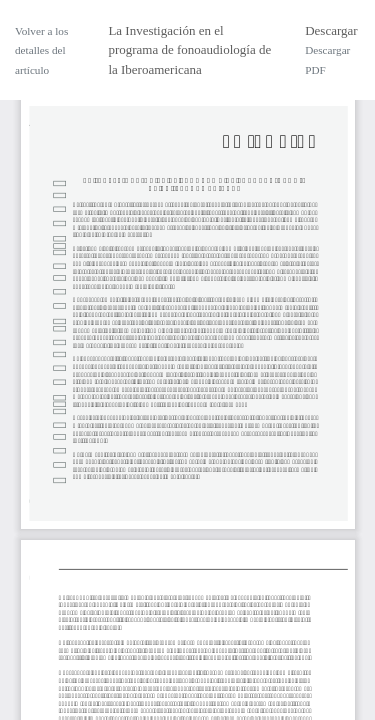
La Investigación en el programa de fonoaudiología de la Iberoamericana (189, 50)
